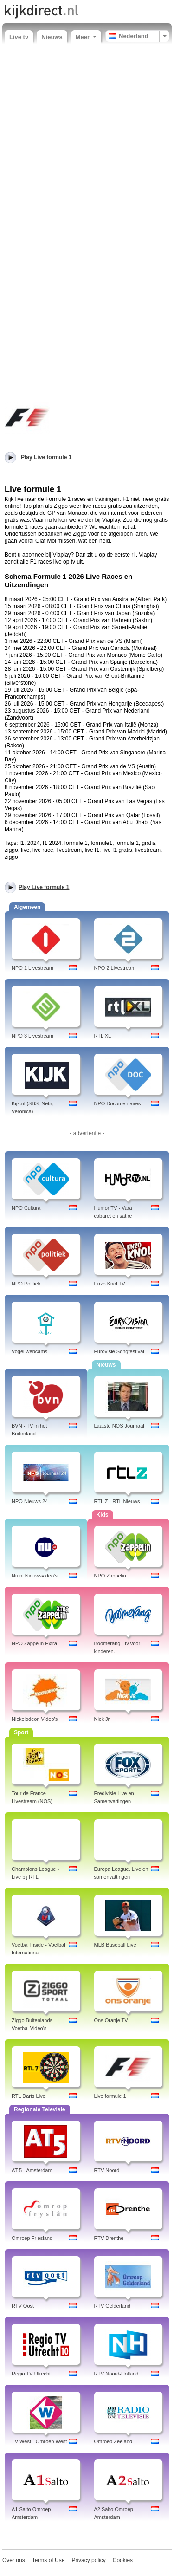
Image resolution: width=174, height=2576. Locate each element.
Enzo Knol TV (109, 1283)
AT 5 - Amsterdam (32, 2170)
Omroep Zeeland (113, 2441)
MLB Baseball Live (115, 1944)
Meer (86, 36)
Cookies (123, 2560)
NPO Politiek (26, 1283)
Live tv (18, 36)
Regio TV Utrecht (31, 2373)
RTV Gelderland (112, 2306)
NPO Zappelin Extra (34, 1643)
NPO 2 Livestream (115, 968)
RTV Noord (107, 2170)
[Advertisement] (87, 140)
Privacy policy (88, 2560)
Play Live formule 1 (44, 887)
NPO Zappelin (110, 1575)
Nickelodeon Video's (35, 1719)
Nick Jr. (102, 1719)
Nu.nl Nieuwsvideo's (35, 1575)
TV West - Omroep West (39, 2441)
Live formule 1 (110, 2096)
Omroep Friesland (32, 2238)
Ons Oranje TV (111, 2020)
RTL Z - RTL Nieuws (117, 1501)
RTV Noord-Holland (116, 2373)
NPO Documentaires (117, 1103)
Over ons (13, 2560)
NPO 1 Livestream (32, 968)
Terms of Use (48, 2560)
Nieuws (52, 36)
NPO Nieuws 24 (30, 1501)
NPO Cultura (26, 1208)
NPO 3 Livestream (32, 1035)
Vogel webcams (29, 1351)
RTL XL (102, 1035)
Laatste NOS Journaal (119, 1425)
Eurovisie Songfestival (119, 1351)
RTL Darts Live (28, 2096)
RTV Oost (23, 2306)
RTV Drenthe (109, 2238)
